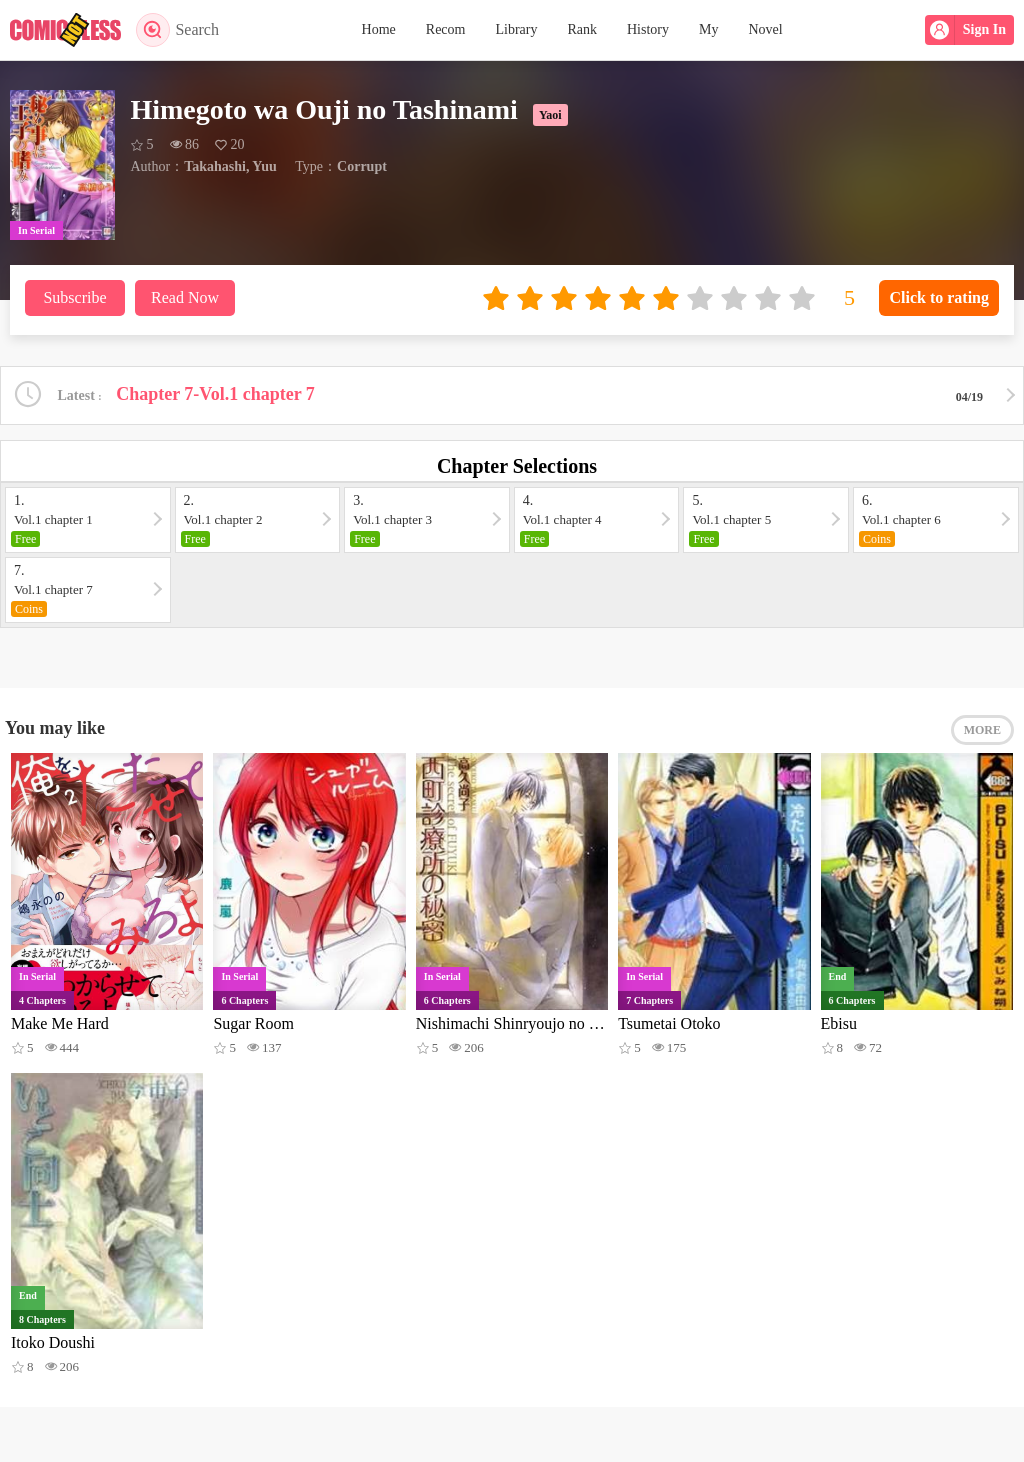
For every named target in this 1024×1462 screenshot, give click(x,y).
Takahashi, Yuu (230, 166)
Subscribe (74, 297)
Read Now (185, 297)
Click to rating (939, 297)
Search (177, 30)
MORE (982, 730)
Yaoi (550, 115)
